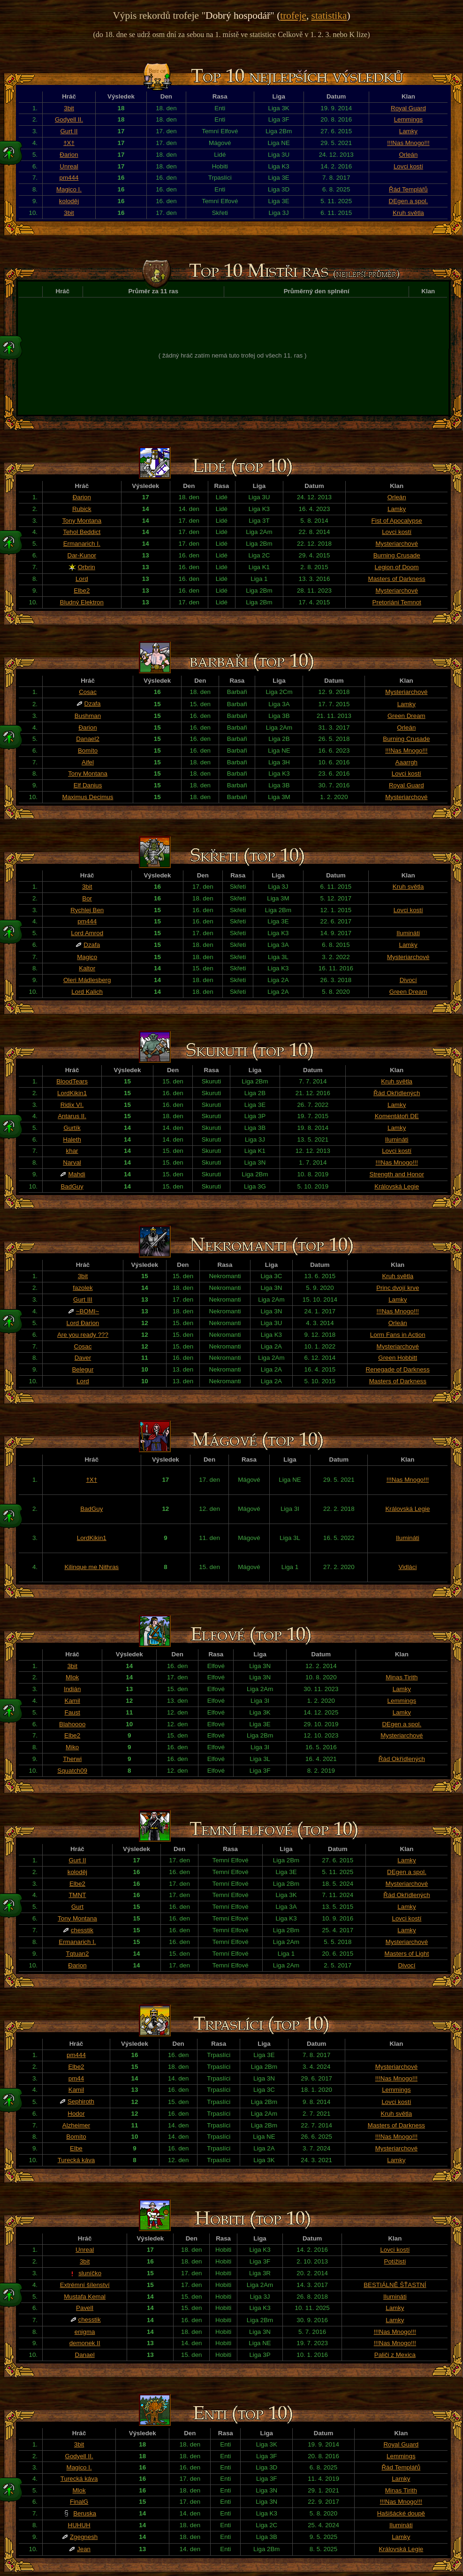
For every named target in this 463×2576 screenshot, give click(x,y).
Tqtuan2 (77, 1953)
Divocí (408, 979)
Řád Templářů (408, 189)
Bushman (88, 715)
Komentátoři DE (397, 1116)
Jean (84, 2549)
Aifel (88, 762)
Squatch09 (72, 1770)
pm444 (69, 177)
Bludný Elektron (82, 602)
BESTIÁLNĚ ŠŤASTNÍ (395, 2284)
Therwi (72, 1758)
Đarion (69, 154)
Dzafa (92, 703)
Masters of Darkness (396, 578)
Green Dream (406, 715)
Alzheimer (76, 2125)
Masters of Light (407, 1953)
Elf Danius (88, 785)
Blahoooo (72, 1724)
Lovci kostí (408, 166)
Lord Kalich (87, 991)
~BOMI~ (87, 1311)
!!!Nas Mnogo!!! (408, 142)
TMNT (77, 1894)
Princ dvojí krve (397, 1287)
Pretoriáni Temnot (396, 602)
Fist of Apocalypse (397, 520)
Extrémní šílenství (85, 2284)
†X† (69, 142)
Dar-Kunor (82, 555)
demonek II (84, 2343)
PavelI (84, 2307)
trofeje (293, 15)
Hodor (76, 2113)
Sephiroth (81, 2101)
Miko (72, 1747)
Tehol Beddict (81, 531)
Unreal (69, 166)
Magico (87, 956)
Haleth (72, 1139)
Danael (85, 2354)
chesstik (82, 1930)
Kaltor (87, 968)
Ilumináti (408, 933)
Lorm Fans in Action (397, 1334)
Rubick (81, 508)
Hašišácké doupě (401, 2513)
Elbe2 (82, 590)
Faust (72, 1712)
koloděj (69, 201)
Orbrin (86, 567)
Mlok (72, 1677)
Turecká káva (76, 2160)
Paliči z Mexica (395, 2354)
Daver (83, 1357)
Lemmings (408, 119)
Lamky (408, 131)
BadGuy (72, 1186)
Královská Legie (396, 1186)
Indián (72, 1688)
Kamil (72, 1700)
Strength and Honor (397, 1174)
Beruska (84, 2513)
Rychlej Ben (87, 910)
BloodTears (72, 1081)
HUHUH (79, 2525)
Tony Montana (81, 520)
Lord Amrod (87, 933)
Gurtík (71, 1127)
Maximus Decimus (88, 796)
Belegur (82, 1369)
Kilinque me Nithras (91, 1566)
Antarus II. (72, 1116)
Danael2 (87, 738)
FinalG (79, 2501)
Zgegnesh (84, 2536)
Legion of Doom (397, 567)
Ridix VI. (72, 1104)
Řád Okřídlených (396, 1093)
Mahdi (76, 1174)
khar (72, 1150)
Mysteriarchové (396, 543)
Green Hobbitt (397, 1357)
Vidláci (407, 1566)
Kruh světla (408, 212)
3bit (69, 108)
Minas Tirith (401, 1677)
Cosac (88, 691)
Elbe (76, 2148)
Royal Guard (408, 108)
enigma (85, 2331)
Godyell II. (69, 119)
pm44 (76, 2078)
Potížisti (395, 2261)
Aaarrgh (406, 762)
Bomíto (88, 750)
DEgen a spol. (408, 201)
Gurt (77, 1906)
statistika (329, 15)
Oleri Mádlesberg (87, 979)
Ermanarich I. (81, 543)
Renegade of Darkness (398, 1369)
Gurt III (82, 1299)
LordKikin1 (72, 1093)
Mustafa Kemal (85, 2296)
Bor (87, 898)
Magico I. (69, 189)
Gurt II (68, 131)
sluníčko (89, 2273)
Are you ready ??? (82, 1334)
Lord (82, 578)
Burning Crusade (396, 555)
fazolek (82, 1287)
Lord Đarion (83, 1322)
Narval (72, 1162)
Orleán (408, 154)
